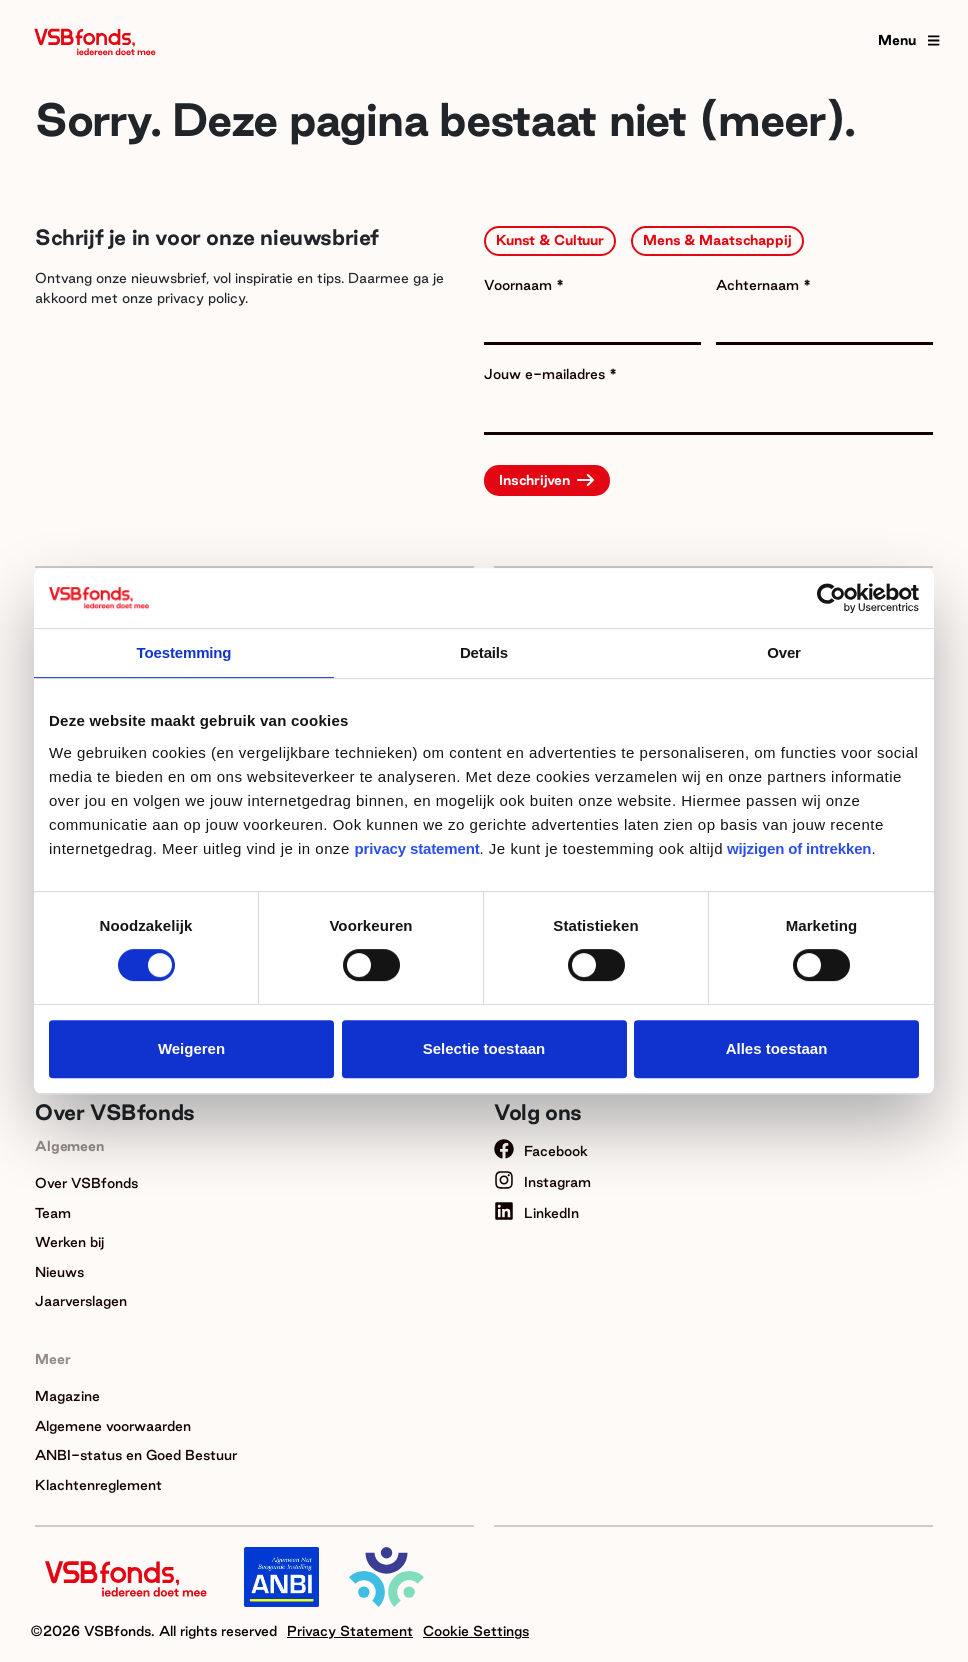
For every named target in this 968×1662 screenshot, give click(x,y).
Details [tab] (484, 652)
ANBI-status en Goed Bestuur (136, 1455)
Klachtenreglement (98, 1485)
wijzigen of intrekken (797, 848)
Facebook (541, 1151)
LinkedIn (536, 1213)
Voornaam (520, 285)
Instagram (542, 1182)
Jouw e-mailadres (546, 374)
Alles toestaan (777, 1048)
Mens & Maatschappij (717, 240)
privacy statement (417, 848)
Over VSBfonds (86, 1183)
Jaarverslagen (81, 1301)
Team (53, 1213)
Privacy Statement (350, 1631)
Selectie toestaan (484, 1048)
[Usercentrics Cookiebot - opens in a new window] (831, 598)
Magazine (67, 1396)
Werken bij (69, 1242)
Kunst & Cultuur (550, 240)
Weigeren (191, 1048)
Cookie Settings (476, 1631)
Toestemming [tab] (184, 652)
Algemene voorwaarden (113, 1426)
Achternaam (759, 285)
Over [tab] (784, 652)
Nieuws (59, 1272)
